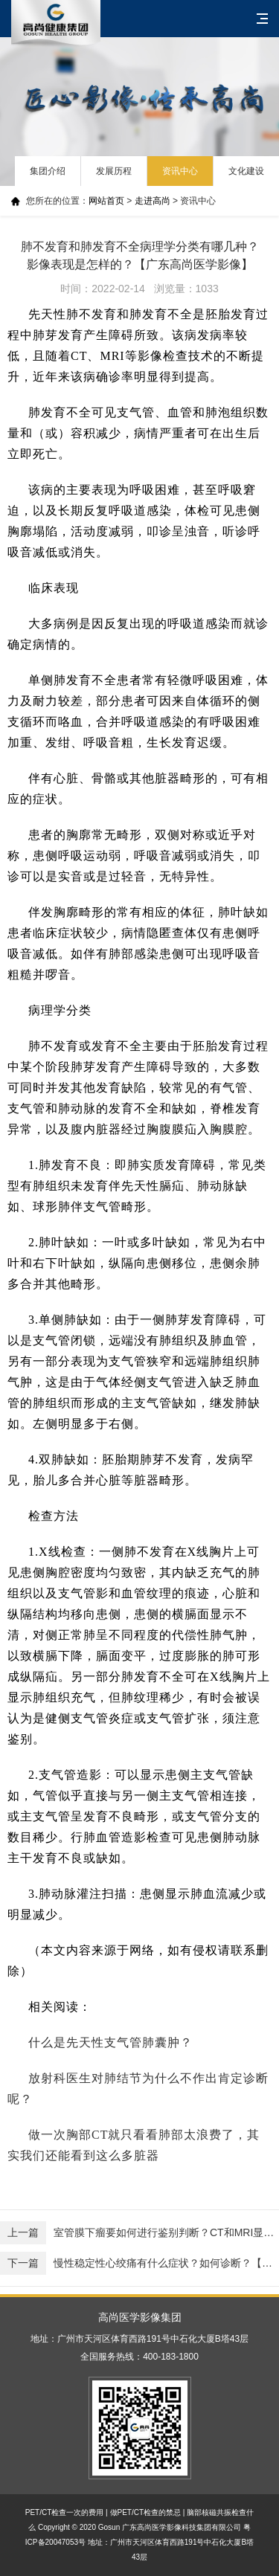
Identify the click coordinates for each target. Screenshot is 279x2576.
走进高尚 (152, 201)
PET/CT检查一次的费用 (64, 2512)
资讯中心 (180, 171)
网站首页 (106, 201)
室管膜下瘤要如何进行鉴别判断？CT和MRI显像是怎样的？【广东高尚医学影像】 (139, 2232)
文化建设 (246, 171)
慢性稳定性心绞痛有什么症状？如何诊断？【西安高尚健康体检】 (139, 2263)
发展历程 (114, 171)
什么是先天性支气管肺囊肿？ (110, 2042)
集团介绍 (47, 171)
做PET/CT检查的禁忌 (146, 2512)
